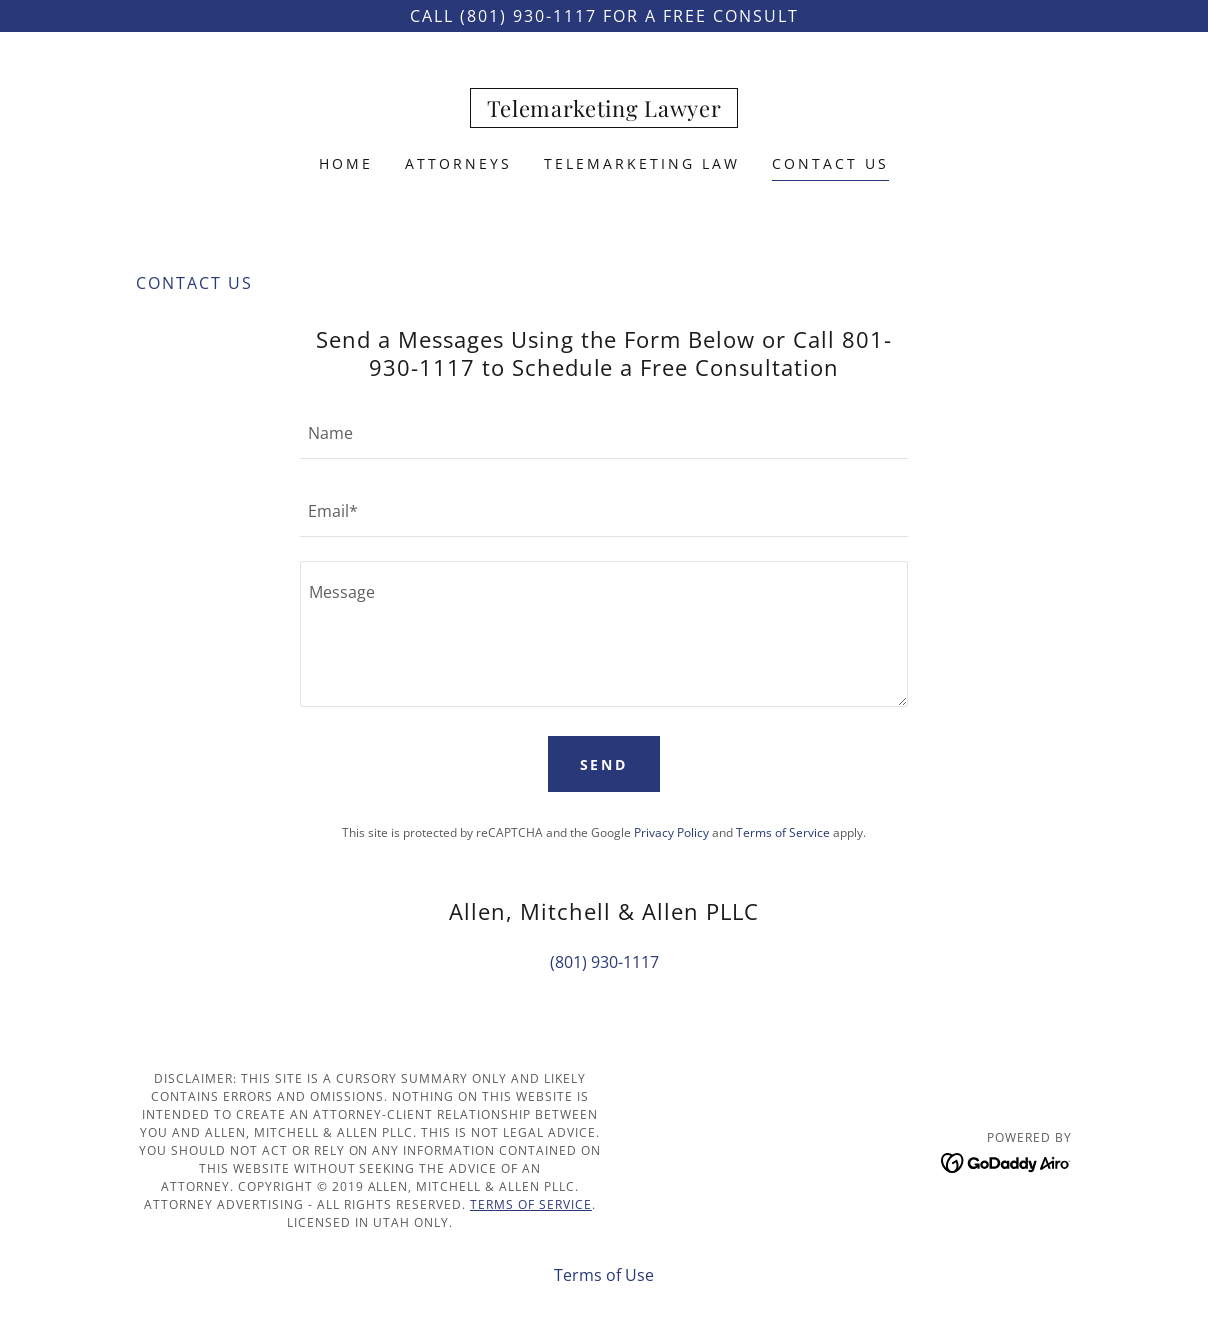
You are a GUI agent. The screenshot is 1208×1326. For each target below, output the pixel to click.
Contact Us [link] (830, 163)
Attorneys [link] (458, 163)
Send (604, 764)
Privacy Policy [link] (671, 832)
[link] (604, 111)
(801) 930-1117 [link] (604, 962)
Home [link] (346, 163)
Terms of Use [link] (604, 1275)
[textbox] (604, 432)
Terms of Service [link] (783, 832)
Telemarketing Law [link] (642, 163)
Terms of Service (531, 1204)
